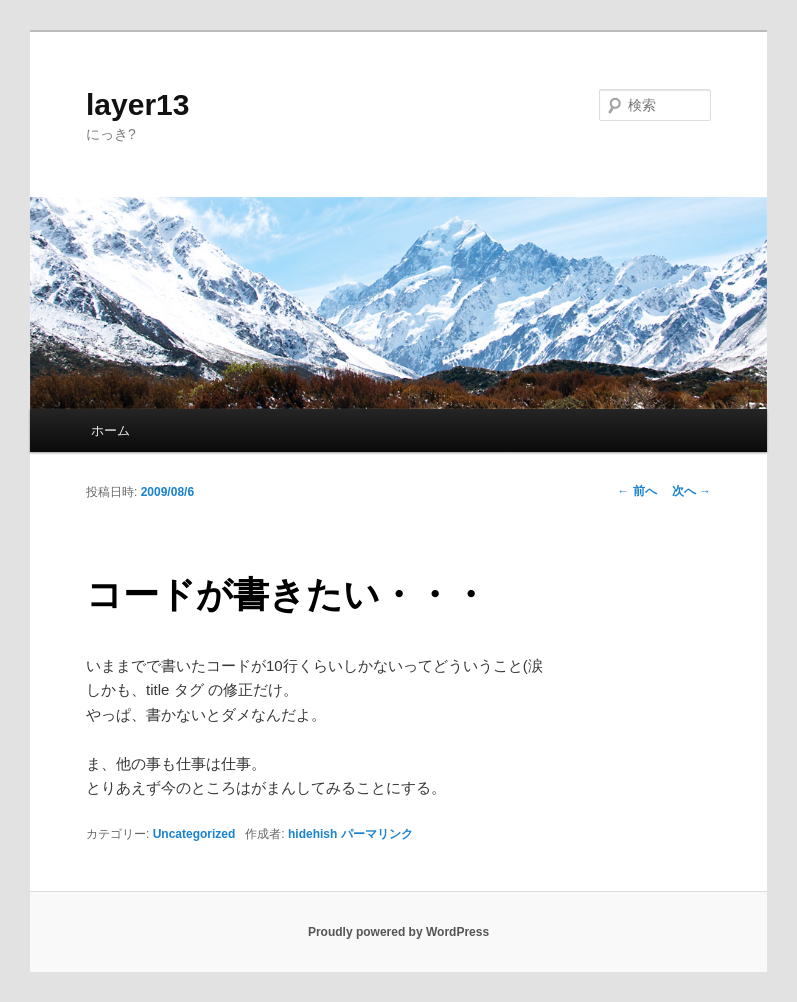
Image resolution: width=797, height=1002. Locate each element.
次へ (691, 491)
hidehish (312, 834)
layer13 (137, 104)
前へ (636, 491)
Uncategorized (194, 834)
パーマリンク (377, 834)
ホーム (110, 430)
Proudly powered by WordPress (398, 932)
